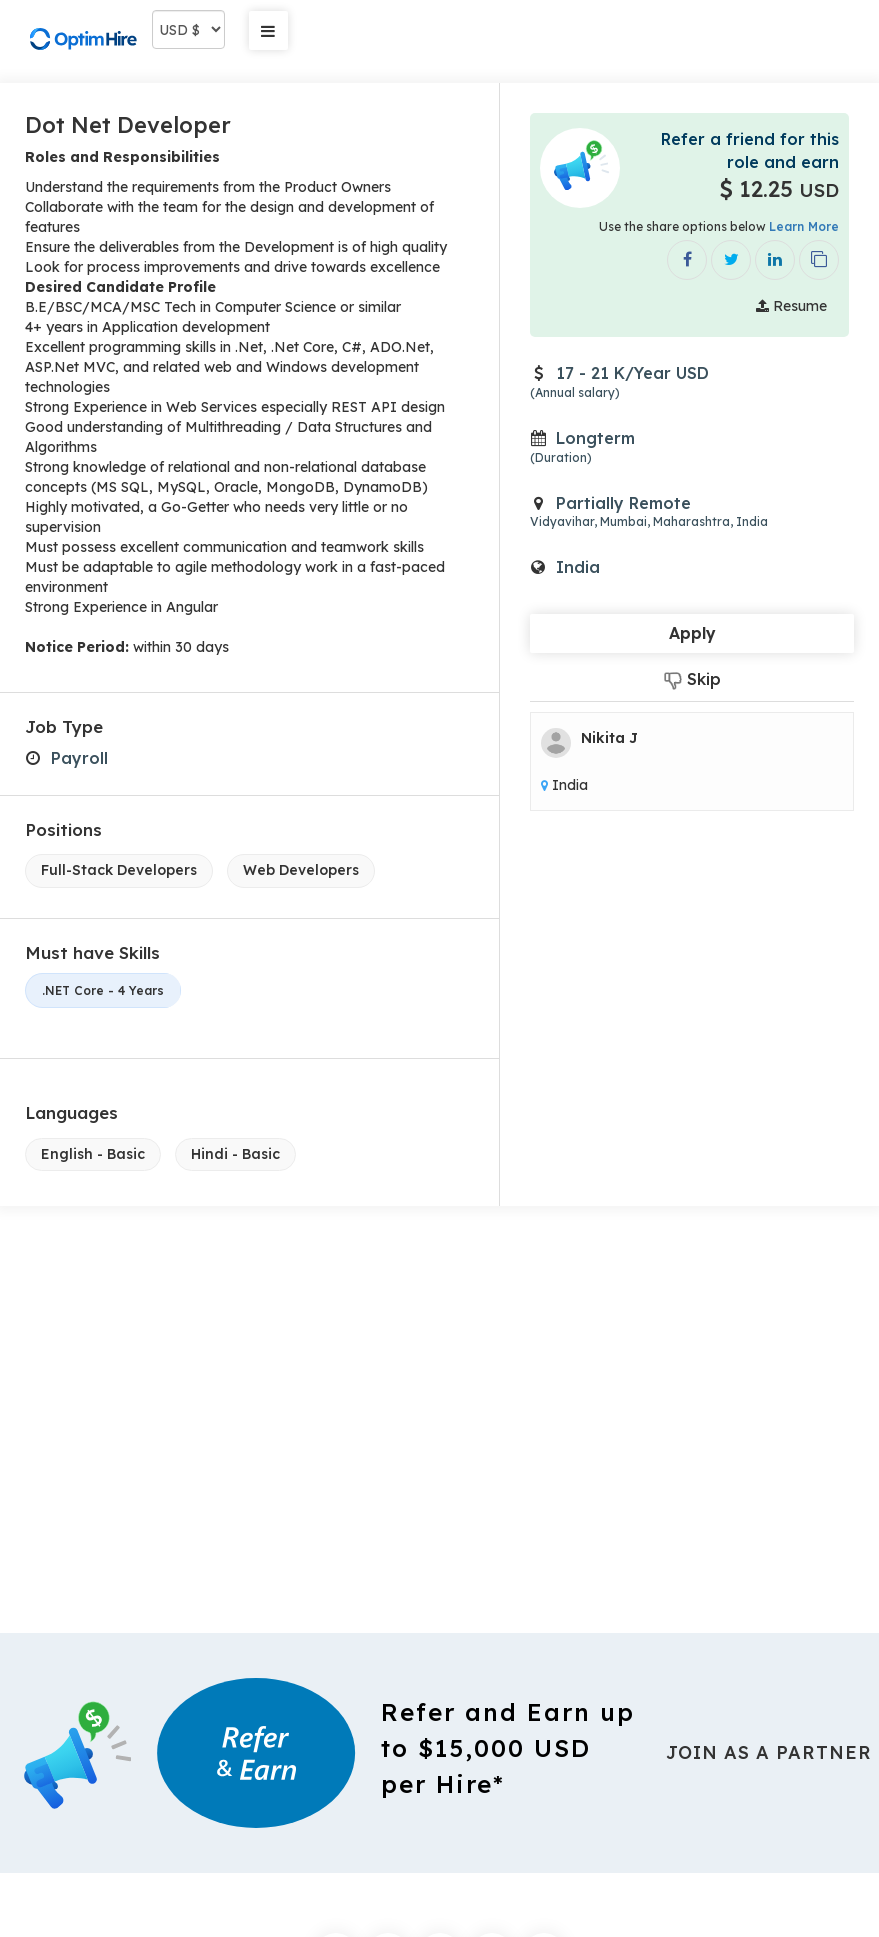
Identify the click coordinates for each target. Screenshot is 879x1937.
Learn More (804, 226)
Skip (692, 679)
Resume (791, 306)
